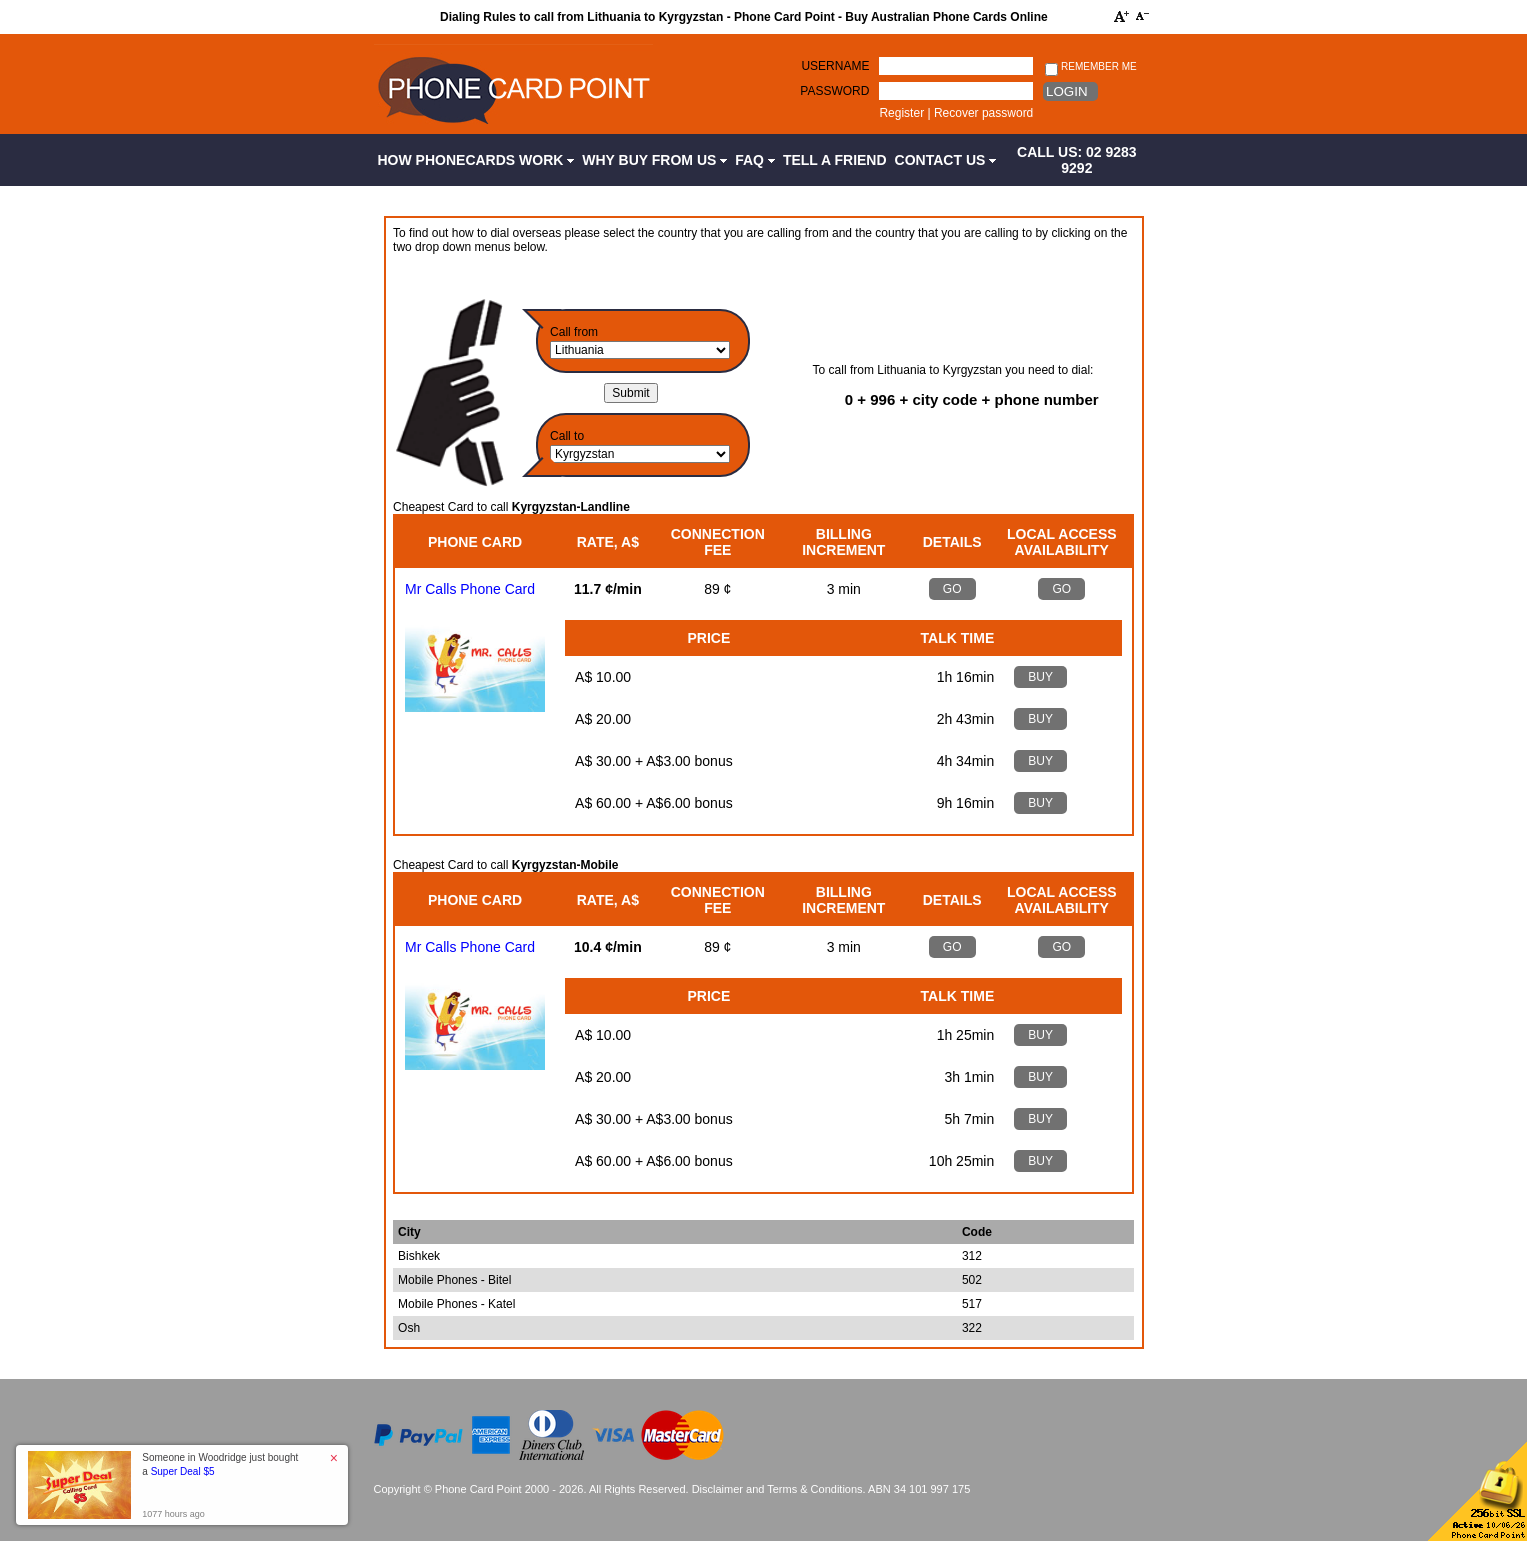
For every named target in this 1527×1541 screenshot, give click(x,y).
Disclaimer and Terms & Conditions (777, 1489)
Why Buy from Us (654, 160)
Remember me (1090, 67)
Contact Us (946, 160)
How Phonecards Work (476, 160)
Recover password (983, 113)
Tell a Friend (835, 160)
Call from (574, 332)
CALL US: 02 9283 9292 (1077, 160)
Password (834, 91)
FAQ (755, 160)
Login (1066, 91)
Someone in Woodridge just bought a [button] (220, 1464)
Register (901, 113)
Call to (567, 436)
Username (835, 66)
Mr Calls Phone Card (470, 589)
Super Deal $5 (183, 1471)
